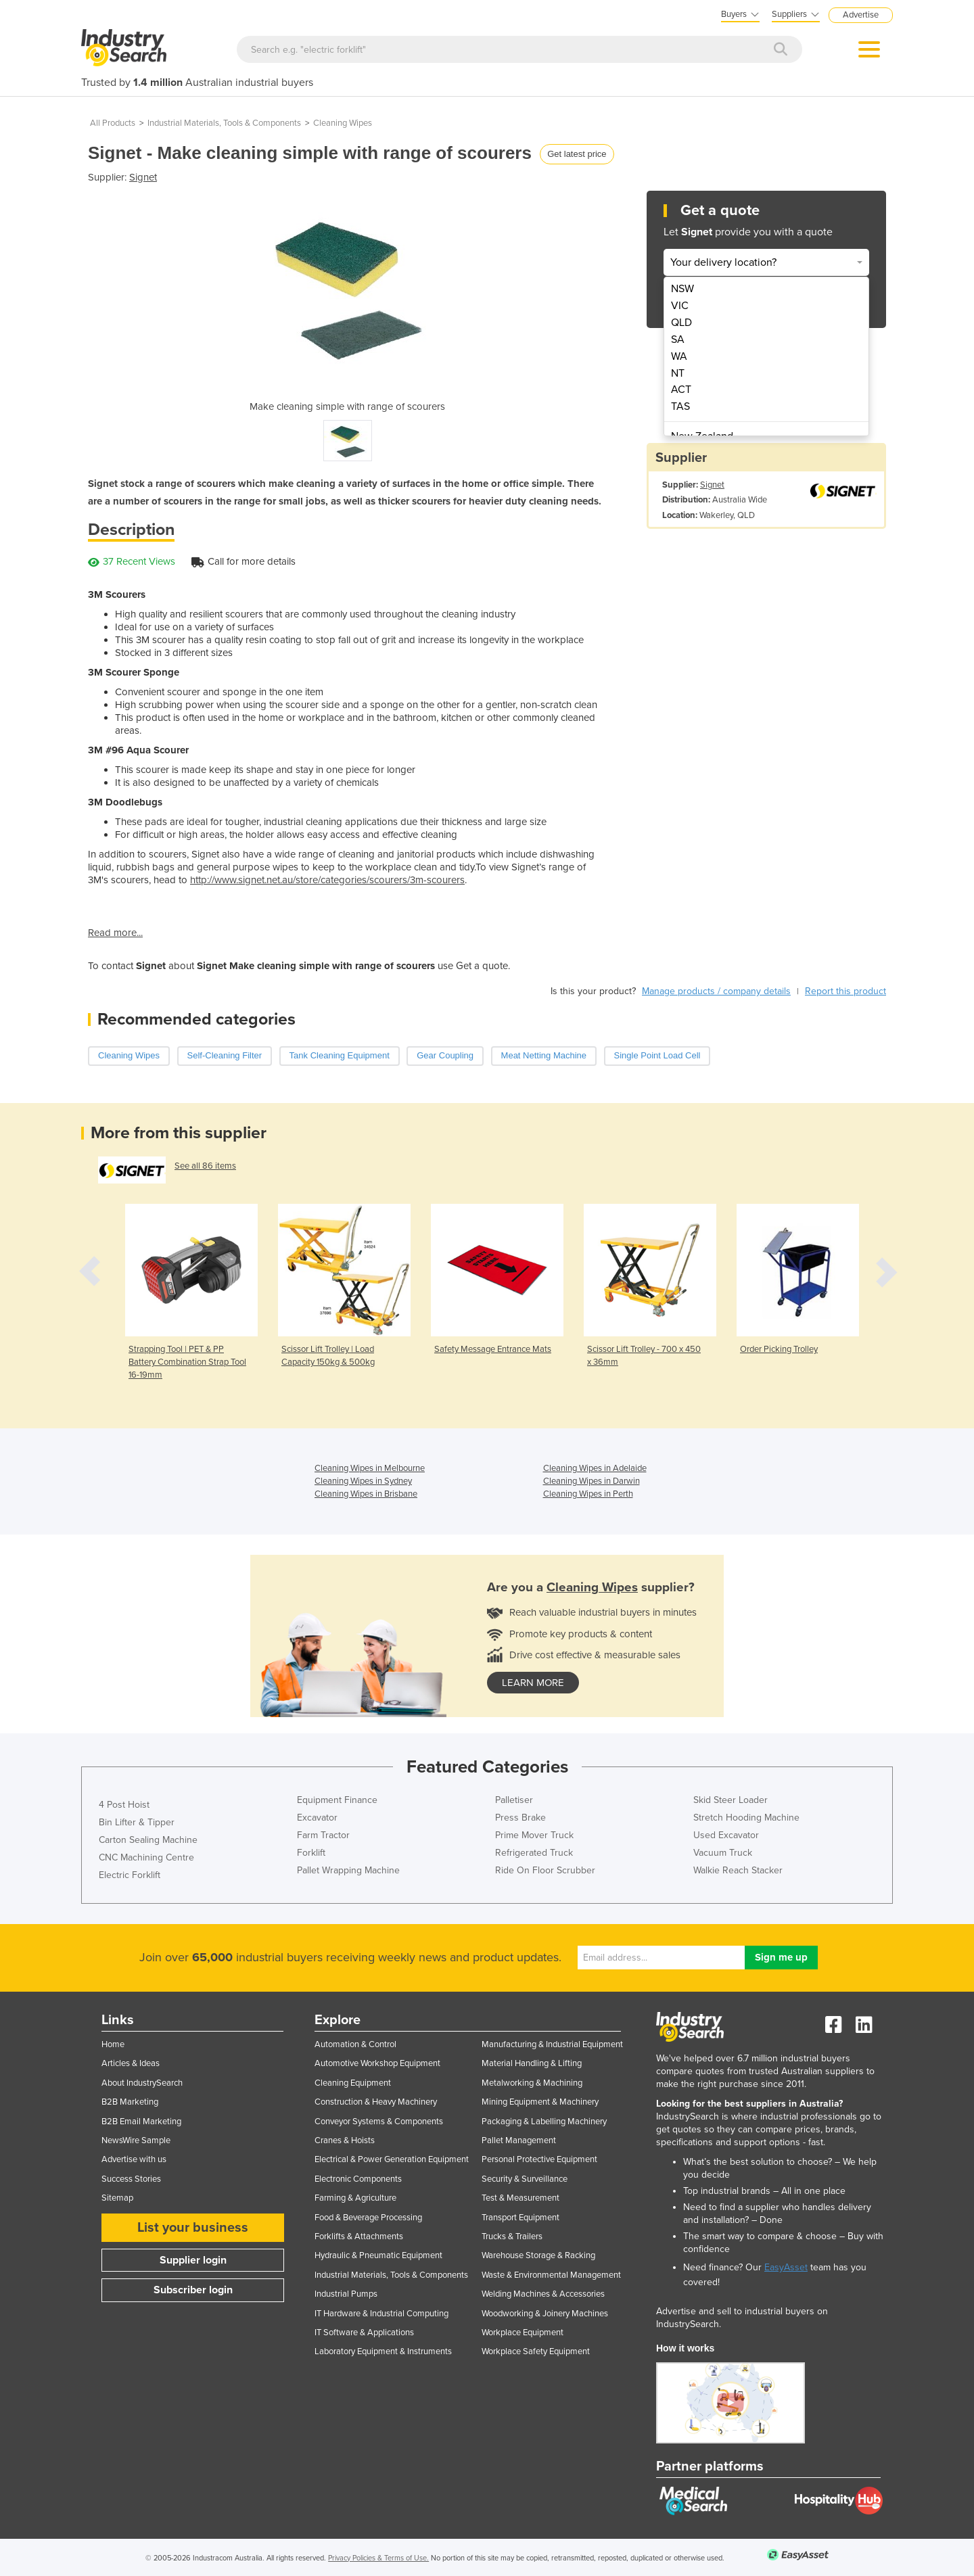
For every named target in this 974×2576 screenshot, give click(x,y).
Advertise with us (133, 2159)
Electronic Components (358, 2179)
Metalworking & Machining (532, 2083)
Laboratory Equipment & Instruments (383, 2351)
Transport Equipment (520, 2217)
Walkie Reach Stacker (738, 1870)
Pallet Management (519, 2140)
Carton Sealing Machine (148, 1840)
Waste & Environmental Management (551, 2275)
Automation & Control (355, 2044)
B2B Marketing (129, 2102)
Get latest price (576, 154)
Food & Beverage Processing (368, 2217)
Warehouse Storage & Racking (538, 2255)
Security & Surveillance (524, 2179)
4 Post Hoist (124, 1804)
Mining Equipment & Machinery (540, 2102)
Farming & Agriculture (355, 2198)
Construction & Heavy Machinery (376, 2102)
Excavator (317, 1817)
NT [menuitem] (678, 373)
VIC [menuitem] (680, 305)
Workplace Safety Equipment (536, 2351)
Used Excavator (726, 1835)
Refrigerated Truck (534, 1852)
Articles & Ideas (130, 2063)
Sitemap (117, 2198)
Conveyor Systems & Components (379, 2121)
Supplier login (193, 2260)
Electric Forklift (129, 1875)
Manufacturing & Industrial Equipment (552, 2044)
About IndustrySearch (142, 2083)
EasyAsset (786, 2267)
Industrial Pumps (346, 2294)
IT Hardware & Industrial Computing (381, 2313)
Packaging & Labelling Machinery (544, 2121)
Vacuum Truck (722, 1852)
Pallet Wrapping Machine (348, 1870)
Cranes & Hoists (345, 2140)
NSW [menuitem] (682, 289)
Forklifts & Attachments (359, 2236)
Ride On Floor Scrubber (545, 1870)
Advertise (861, 14)
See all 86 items (205, 1166)
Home (112, 2044)
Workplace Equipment (522, 2332)
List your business (192, 2228)
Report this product (845, 991)
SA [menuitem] (678, 339)
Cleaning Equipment (353, 2083)
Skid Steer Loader (730, 1800)
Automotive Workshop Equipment (377, 2063)
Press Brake (520, 1817)
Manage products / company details (716, 991)
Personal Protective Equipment (539, 2159)
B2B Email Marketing (141, 2121)
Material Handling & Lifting (532, 2063)
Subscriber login (193, 2290)
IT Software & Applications (364, 2332)
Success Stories (131, 2179)
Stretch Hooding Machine (746, 1817)
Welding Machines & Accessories (543, 2294)
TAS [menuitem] (680, 406)
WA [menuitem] (679, 356)
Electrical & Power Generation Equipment (392, 2159)
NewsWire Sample (135, 2140)
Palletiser (514, 1800)
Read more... (115, 933)
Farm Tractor (323, 1835)
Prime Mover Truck (534, 1835)
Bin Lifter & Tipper (137, 1822)
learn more (533, 1683)
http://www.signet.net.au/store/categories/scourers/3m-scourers (327, 880)
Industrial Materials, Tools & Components (224, 123)
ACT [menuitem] (681, 389)
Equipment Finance (337, 1800)
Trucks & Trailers (512, 2236)
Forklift (311, 1852)
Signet (143, 177)
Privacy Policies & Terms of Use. (378, 2558)
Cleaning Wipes (342, 123)
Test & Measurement (520, 2198)
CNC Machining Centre (146, 1857)
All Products (112, 123)
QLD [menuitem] (681, 322)
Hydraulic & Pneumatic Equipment (378, 2255)
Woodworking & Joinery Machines (545, 2313)
